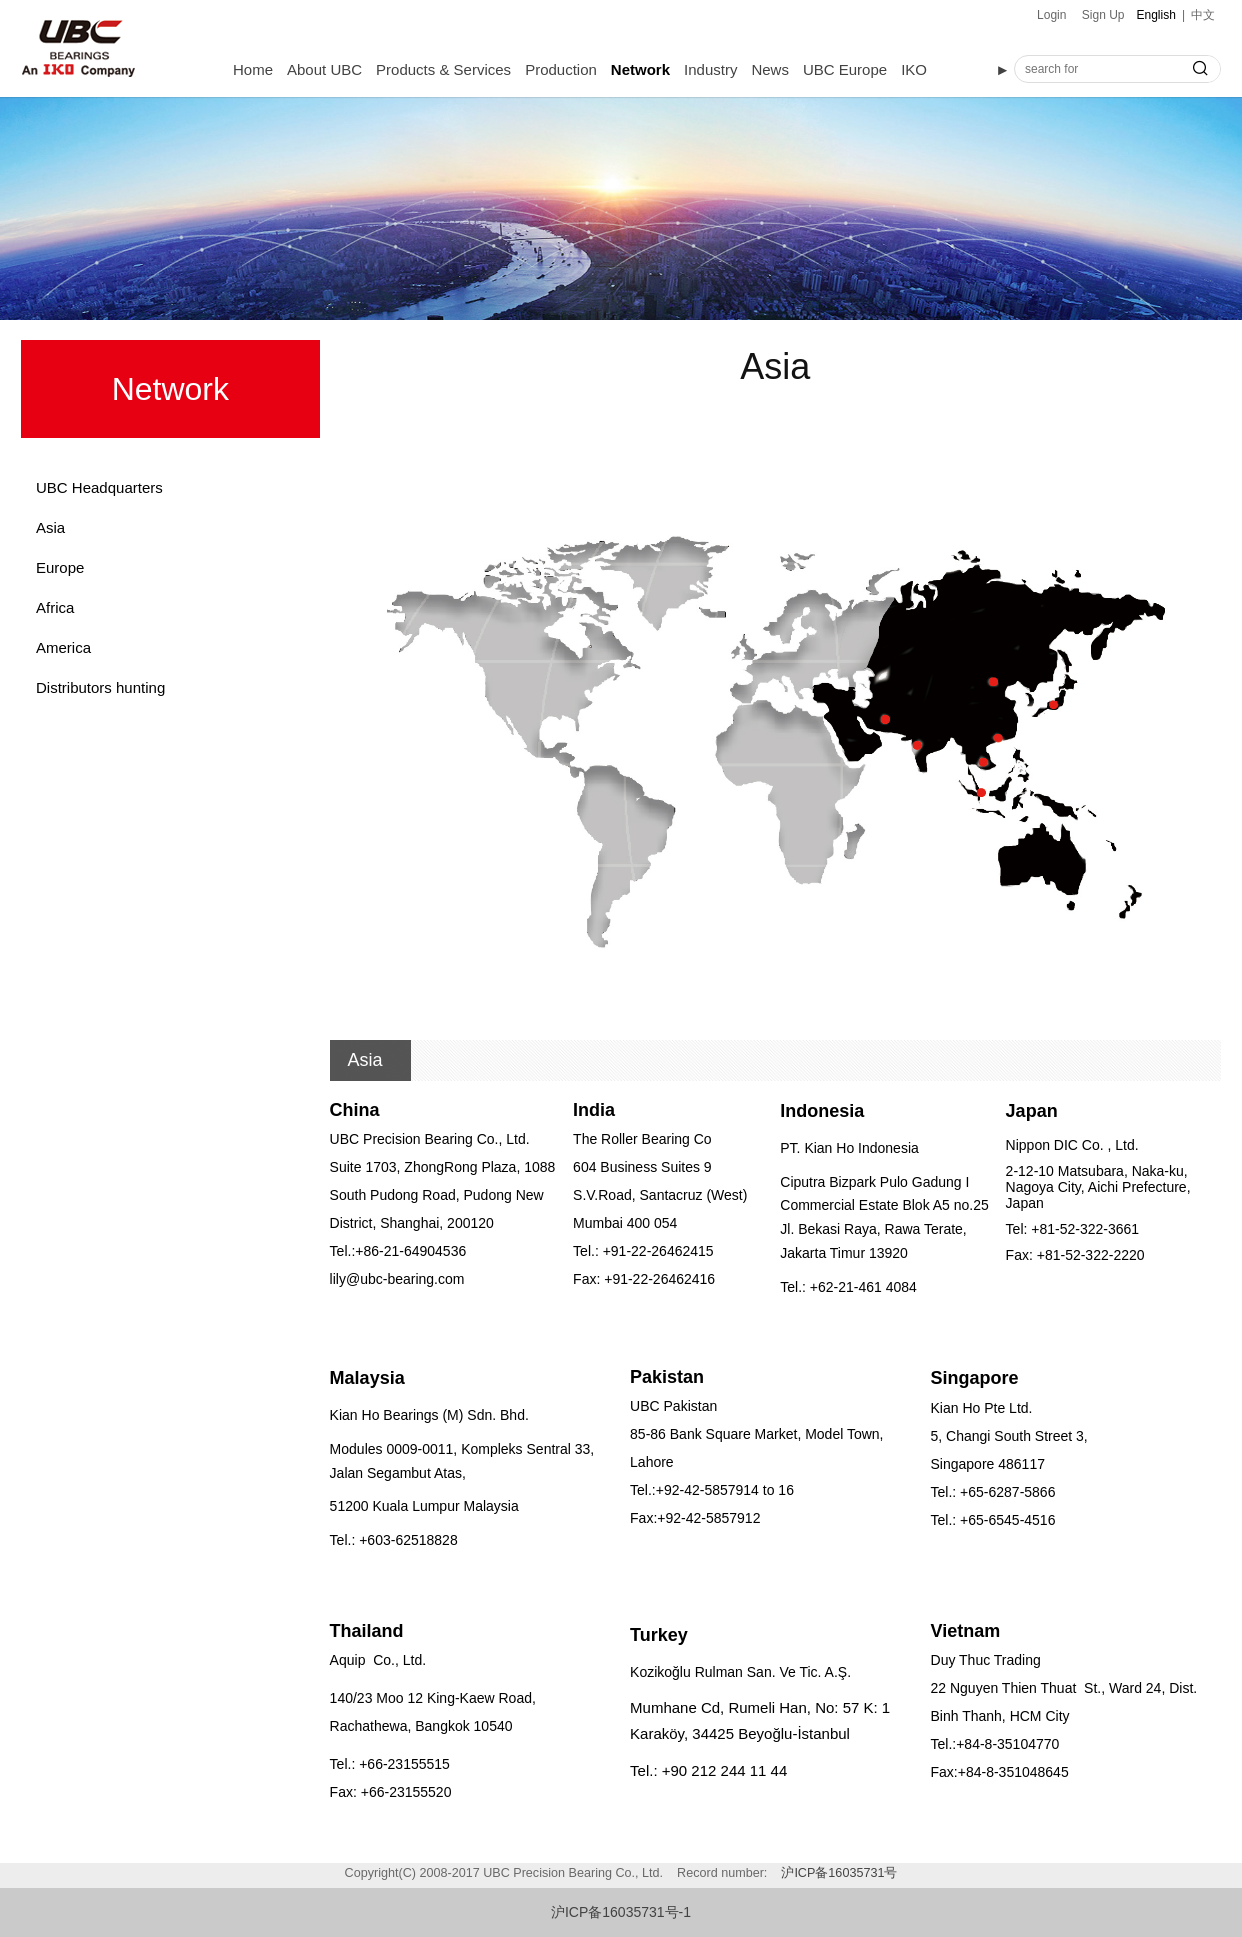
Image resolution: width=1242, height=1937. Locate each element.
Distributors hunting (100, 687)
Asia (50, 527)
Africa (55, 607)
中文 (1203, 15)
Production (561, 69)
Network (640, 69)
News (770, 69)
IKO (914, 69)
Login (1051, 15)
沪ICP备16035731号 (839, 1873)
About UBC (324, 69)
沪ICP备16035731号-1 (621, 1912)
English (1156, 15)
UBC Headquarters (99, 487)
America (63, 647)
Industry (710, 69)
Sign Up (1103, 15)
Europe (60, 567)
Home (253, 69)
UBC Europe (845, 69)
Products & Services (443, 69)
